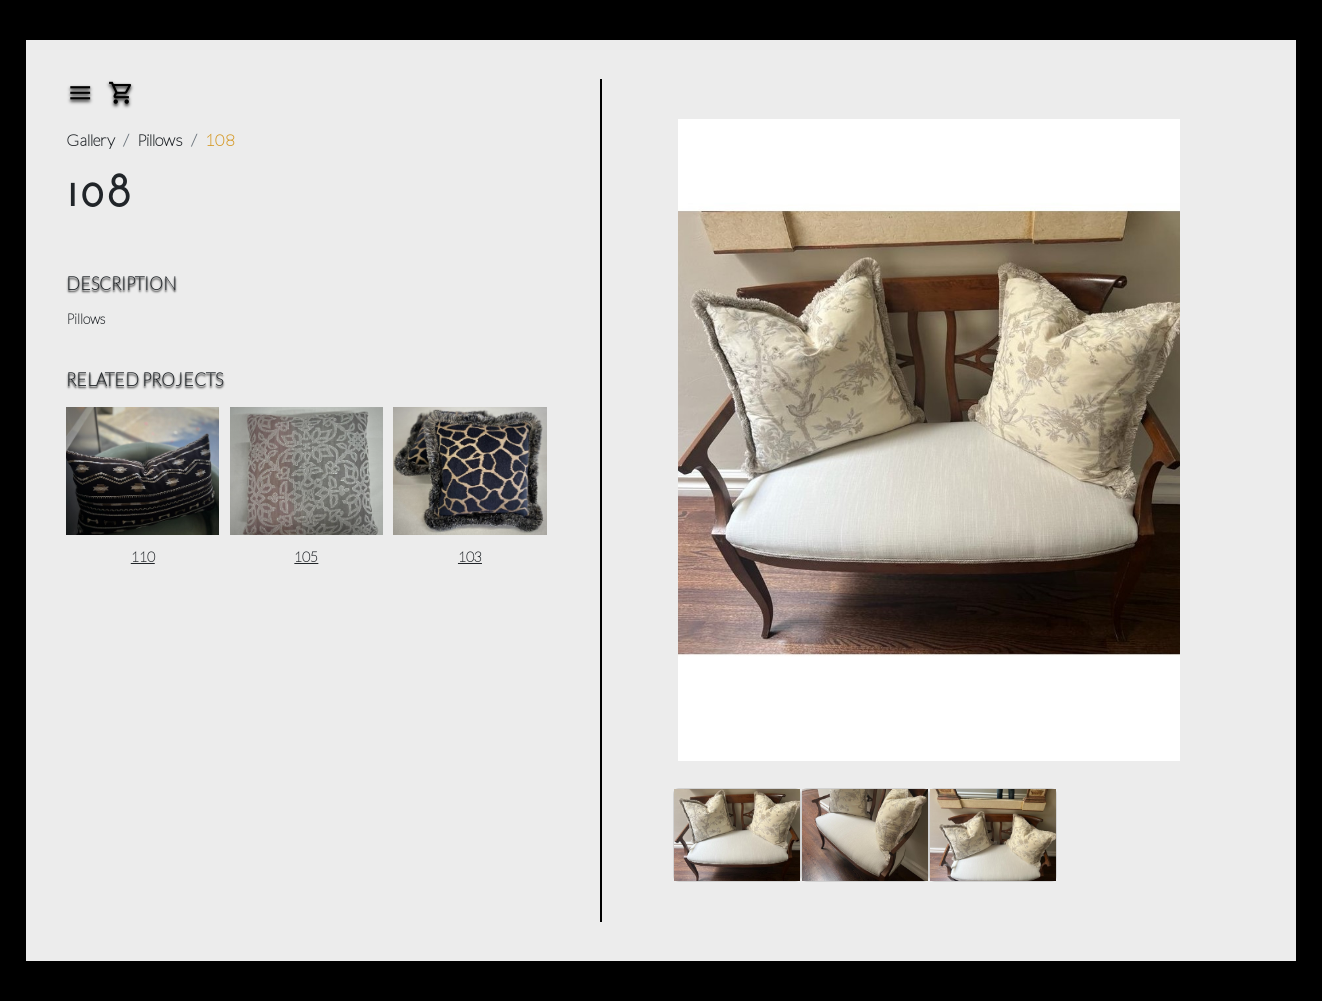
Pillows (160, 139)
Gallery (90, 139)
